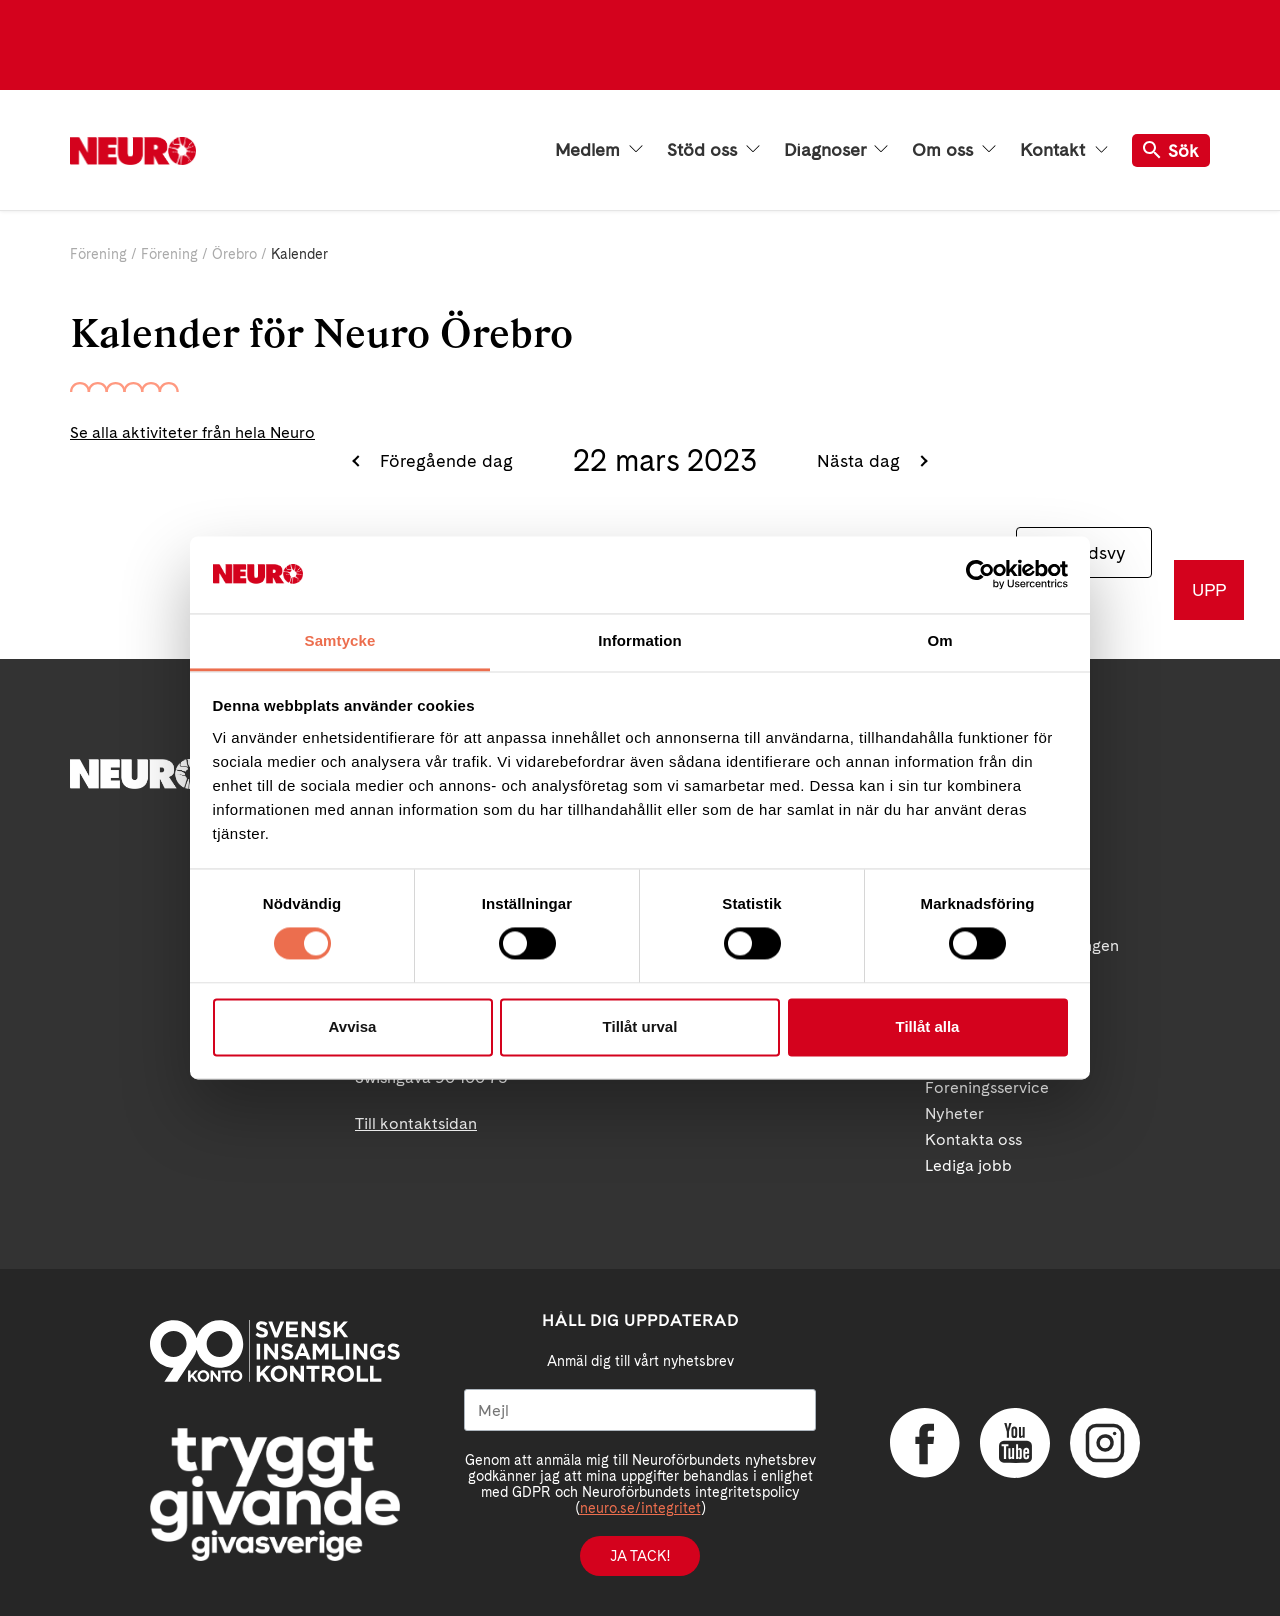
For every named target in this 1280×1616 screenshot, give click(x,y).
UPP (1209, 589)
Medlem (599, 150)
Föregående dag (444, 460)
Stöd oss (713, 150)
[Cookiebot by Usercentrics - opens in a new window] (980, 575)
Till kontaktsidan (416, 1123)
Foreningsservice (987, 1087)
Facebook (925, 1443)
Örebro (234, 254)
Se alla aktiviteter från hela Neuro (192, 432)
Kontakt (1064, 150)
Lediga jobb (968, 1165)
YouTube (1015, 1443)
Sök (1171, 150)
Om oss (954, 150)
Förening (98, 254)
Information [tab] (640, 640)
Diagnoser (836, 150)
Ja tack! (640, 1556)
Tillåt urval (640, 1026)
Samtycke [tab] (340, 640)
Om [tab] (939, 640)
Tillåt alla (928, 1026)
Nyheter (954, 1113)
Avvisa (353, 1026)
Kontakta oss (973, 1139)
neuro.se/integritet (640, 1508)
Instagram (1105, 1443)
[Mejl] (640, 1410)
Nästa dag (861, 460)
